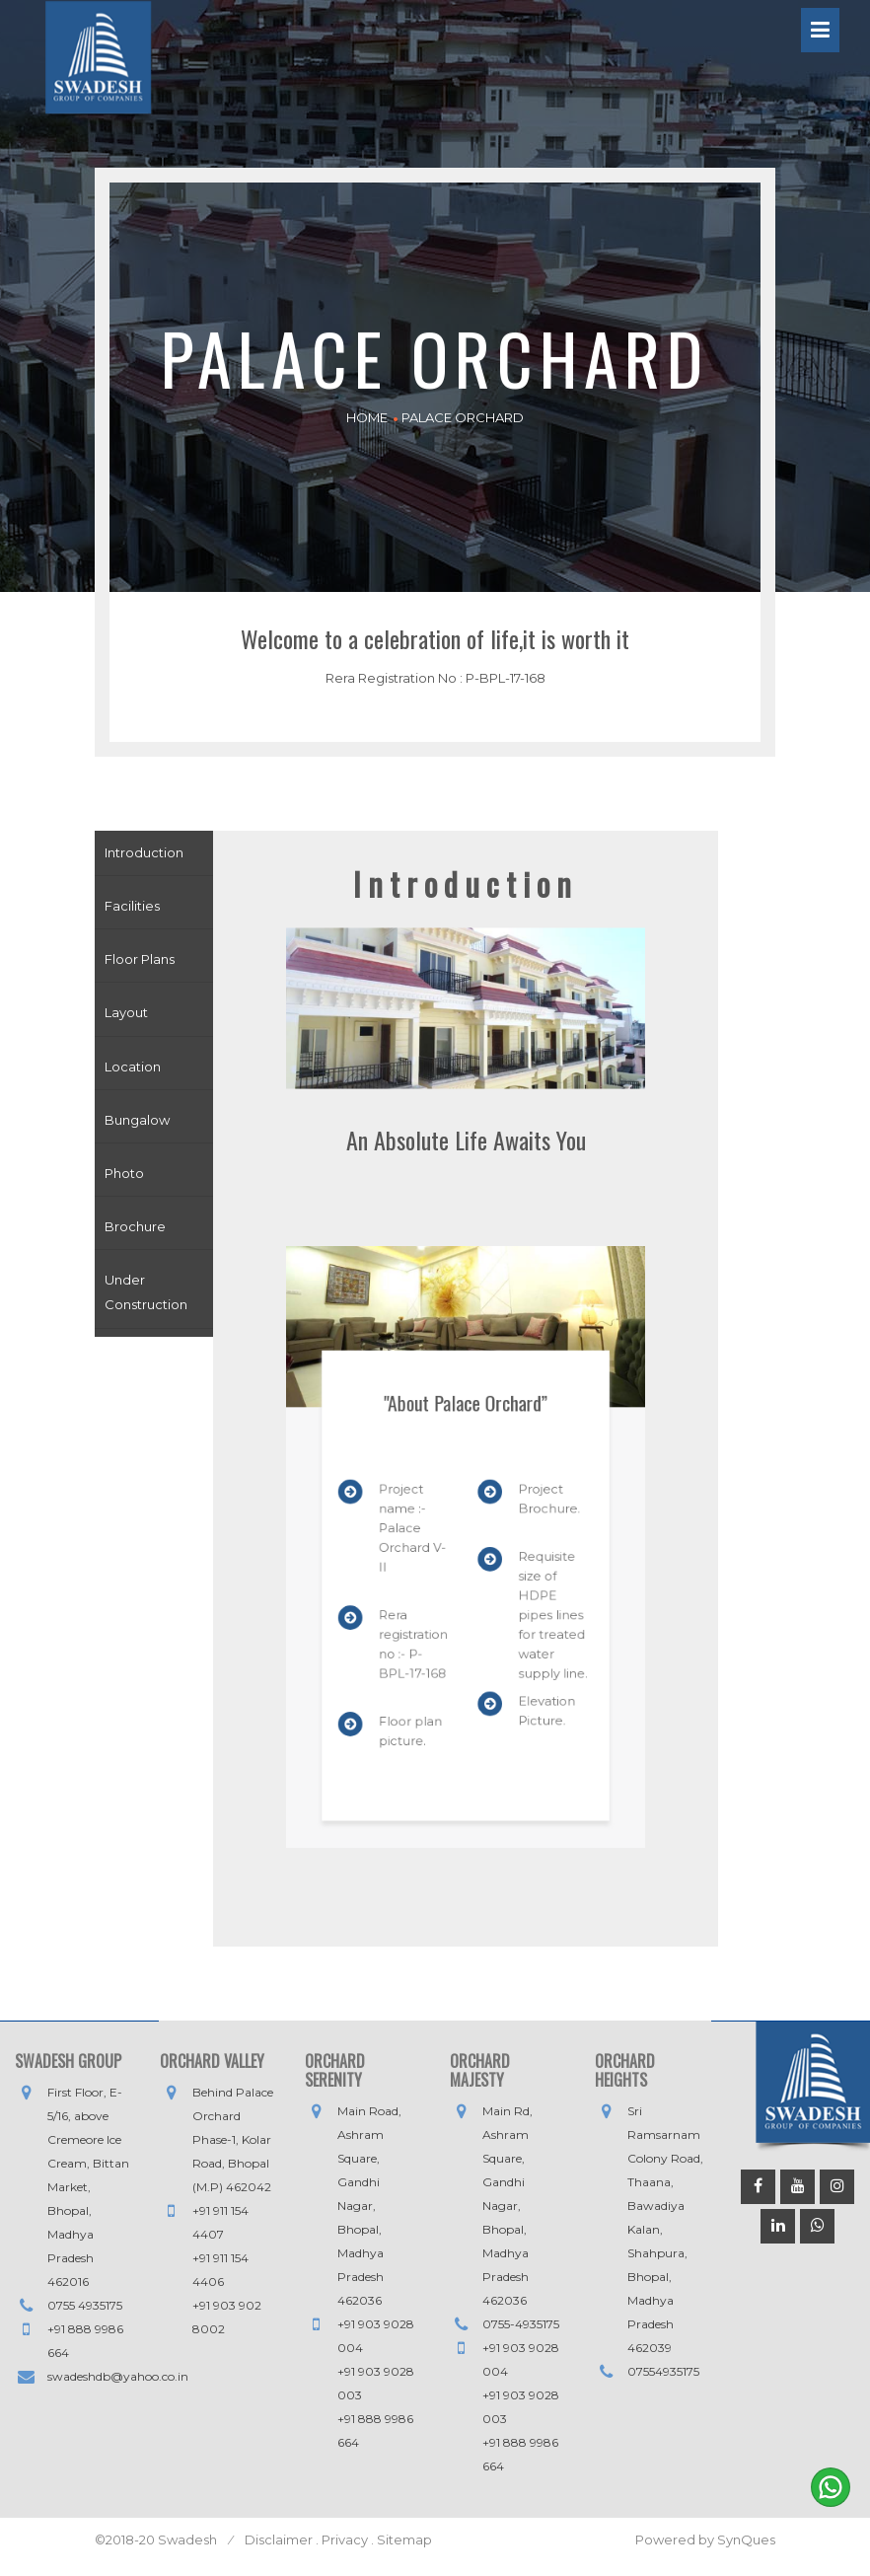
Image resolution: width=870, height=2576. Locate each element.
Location (133, 1066)
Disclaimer (279, 2539)
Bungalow (137, 1120)
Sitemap (403, 2539)
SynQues (746, 2539)
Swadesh (189, 2539)
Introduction (144, 852)
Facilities (132, 906)
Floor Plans (140, 959)
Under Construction (146, 1292)
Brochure (135, 1226)
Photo (124, 1173)
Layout (126, 1012)
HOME (367, 417)
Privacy (345, 2539)
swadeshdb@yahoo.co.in (117, 2376)
